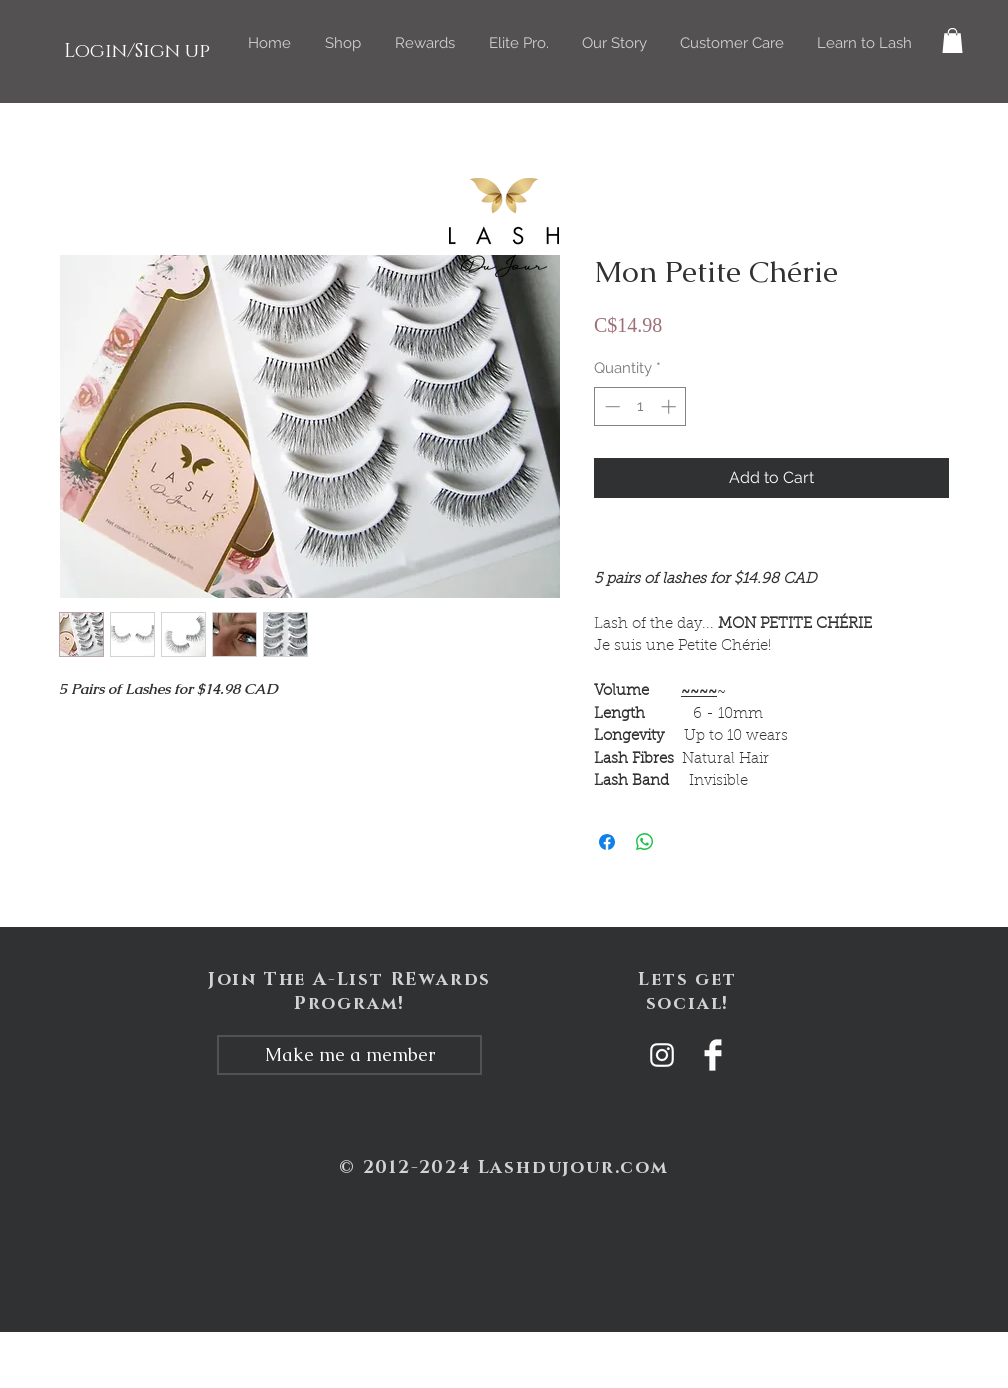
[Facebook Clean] (713, 1055)
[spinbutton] (640, 406)
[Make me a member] (349, 1055)
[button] (343, 43)
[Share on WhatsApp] (645, 842)
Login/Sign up (137, 51)
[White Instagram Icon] (662, 1055)
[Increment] (670, 406)
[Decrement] (610, 406)
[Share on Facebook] (607, 842)
